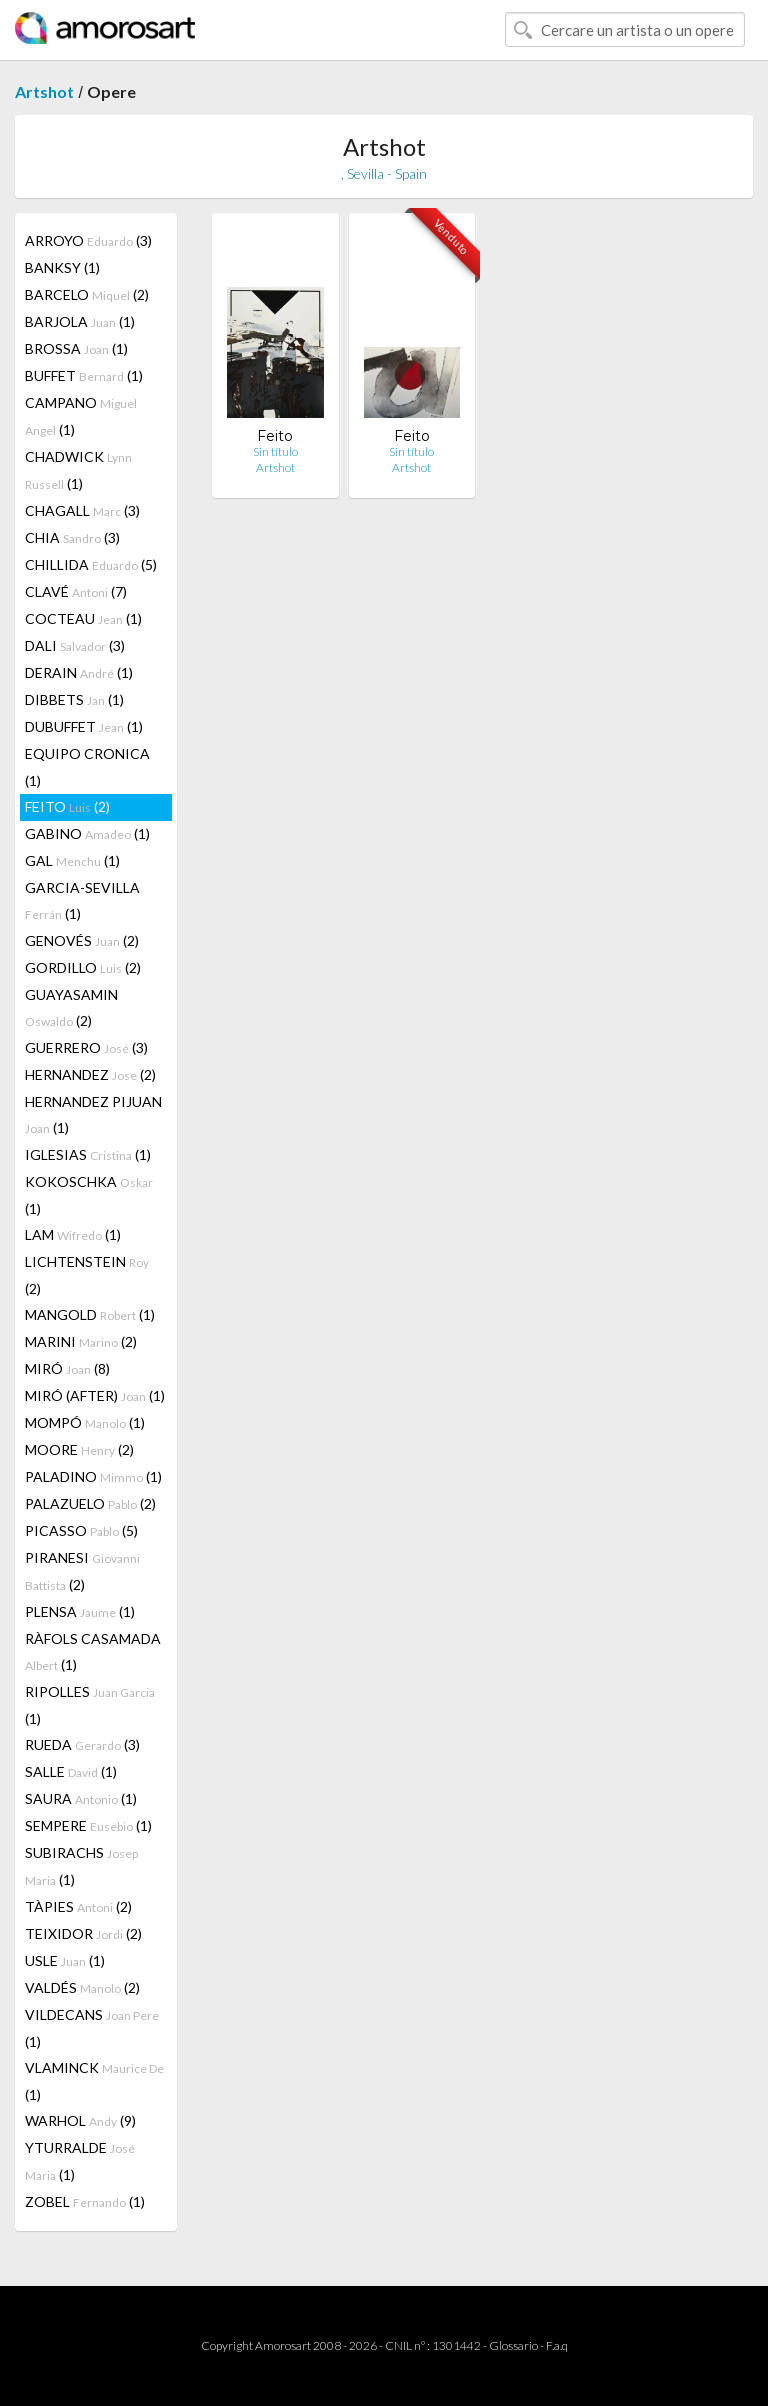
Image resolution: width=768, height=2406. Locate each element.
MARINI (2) (81, 1341)
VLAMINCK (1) (94, 2081)
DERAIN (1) (79, 672)
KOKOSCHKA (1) (89, 1195)
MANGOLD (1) (90, 1314)
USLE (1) (65, 1960)
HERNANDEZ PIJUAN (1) (93, 1114)
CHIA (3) (72, 537)
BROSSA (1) (76, 348)
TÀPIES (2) (78, 1906)
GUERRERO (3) (86, 1047)
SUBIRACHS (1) (81, 1866)
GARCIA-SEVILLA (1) (82, 900)
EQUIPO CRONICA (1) (87, 767)
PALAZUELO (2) (90, 1503)
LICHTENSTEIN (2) (87, 1275)
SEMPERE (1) (88, 1825)
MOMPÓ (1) (85, 1422)
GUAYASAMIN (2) (71, 1007)
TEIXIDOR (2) (83, 1933)
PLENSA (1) (80, 1611)
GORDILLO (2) (83, 967)
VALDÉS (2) (82, 1987)
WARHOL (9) (80, 2120)
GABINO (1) (87, 833)
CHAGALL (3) (82, 510)
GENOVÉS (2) (82, 940)
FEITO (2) (67, 806)
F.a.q (557, 2345)
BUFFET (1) (84, 375)
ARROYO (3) (88, 240)
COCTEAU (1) (83, 618)
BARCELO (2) (87, 294)
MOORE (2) (79, 1449)
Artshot (44, 91)
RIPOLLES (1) (90, 1705)
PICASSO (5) (81, 1530)
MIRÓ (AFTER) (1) (95, 1395)
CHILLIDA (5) (91, 564)
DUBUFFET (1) (84, 726)
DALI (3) (75, 645)
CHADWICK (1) (78, 470)
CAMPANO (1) (81, 416)
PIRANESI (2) (82, 1571)
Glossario (513, 2345)
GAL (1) (72, 860)
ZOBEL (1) (85, 2201)
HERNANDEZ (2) (90, 1074)
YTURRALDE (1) (80, 2161)
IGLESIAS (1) (88, 1154)
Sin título (275, 451)
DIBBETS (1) (74, 699)
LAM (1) (73, 1234)
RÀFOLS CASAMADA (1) (93, 1651)
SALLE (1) (71, 1771)
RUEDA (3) (82, 1744)
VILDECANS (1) (92, 2028)
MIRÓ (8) (67, 1368)
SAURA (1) (81, 1798)
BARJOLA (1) (80, 321)
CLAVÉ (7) (76, 591)
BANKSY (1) (62, 267)
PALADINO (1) (93, 1476)
